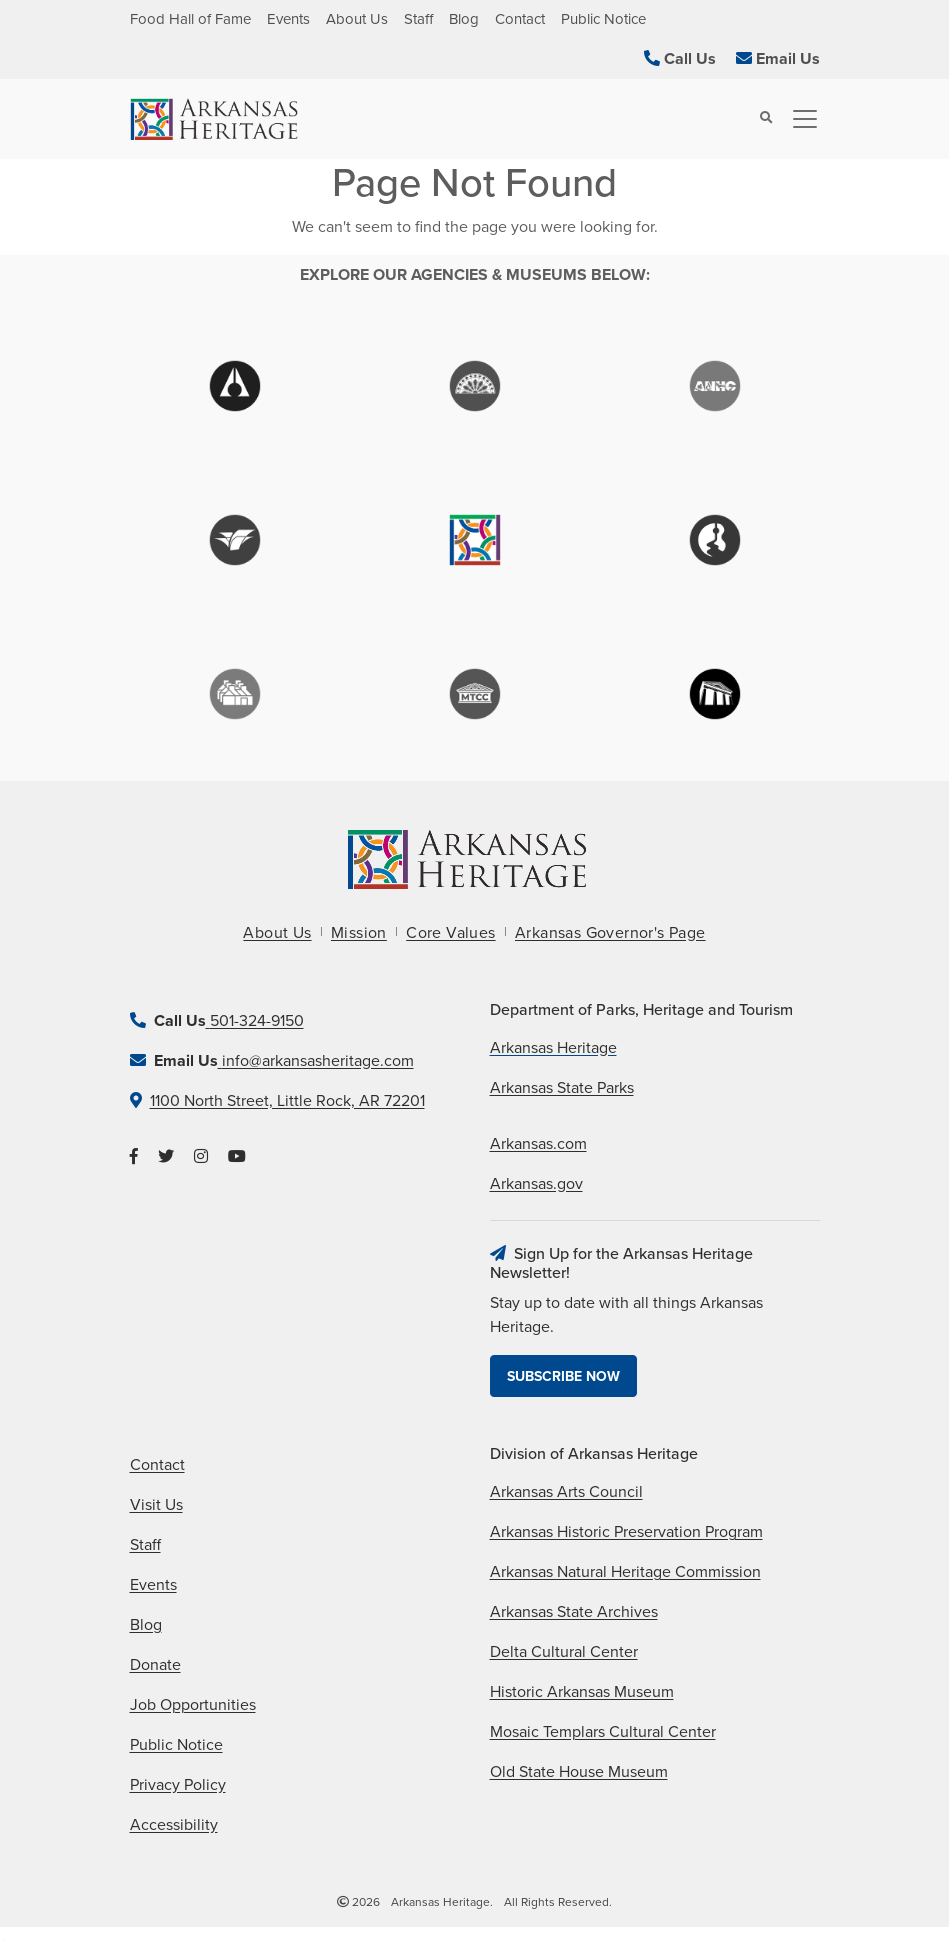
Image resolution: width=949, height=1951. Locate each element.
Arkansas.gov (536, 1184)
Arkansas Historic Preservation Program (626, 1532)
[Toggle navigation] (799, 119)
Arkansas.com (538, 1144)
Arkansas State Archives (574, 1612)
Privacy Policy (178, 1785)
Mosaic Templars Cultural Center (603, 1732)
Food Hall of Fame (190, 19)
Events (288, 19)
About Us (357, 19)
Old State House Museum (579, 1772)
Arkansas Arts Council (566, 1492)
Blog (464, 19)
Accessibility (174, 1825)
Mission (359, 933)
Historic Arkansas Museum (582, 1692)
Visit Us (156, 1505)
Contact (520, 19)
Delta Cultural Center (564, 1652)
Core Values (450, 933)
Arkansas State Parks (562, 1088)
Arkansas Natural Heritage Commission (625, 1572)
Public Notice (603, 19)
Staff (418, 19)
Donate (155, 1665)
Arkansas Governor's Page (610, 933)
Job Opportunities (193, 1705)
